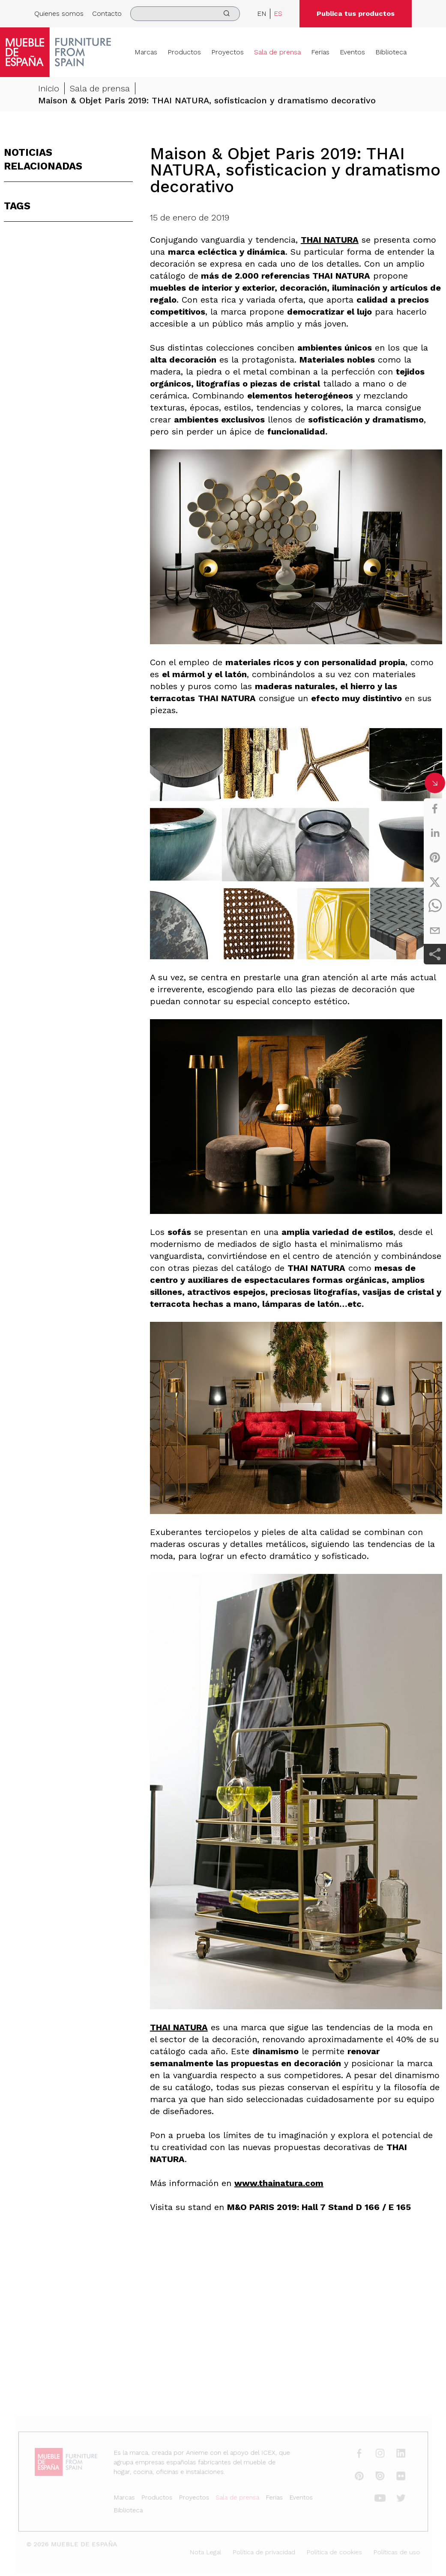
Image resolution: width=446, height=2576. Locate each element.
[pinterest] (435, 857)
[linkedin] (435, 833)
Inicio (48, 89)
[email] (435, 930)
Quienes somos (59, 13)
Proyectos (227, 52)
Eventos (352, 52)
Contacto (107, 13)
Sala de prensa (277, 52)
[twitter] (435, 882)
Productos (184, 52)
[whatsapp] (435, 906)
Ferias (320, 52)
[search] (185, 13)
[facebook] (435, 808)
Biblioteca (391, 52)
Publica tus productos (356, 13)
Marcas (146, 52)
